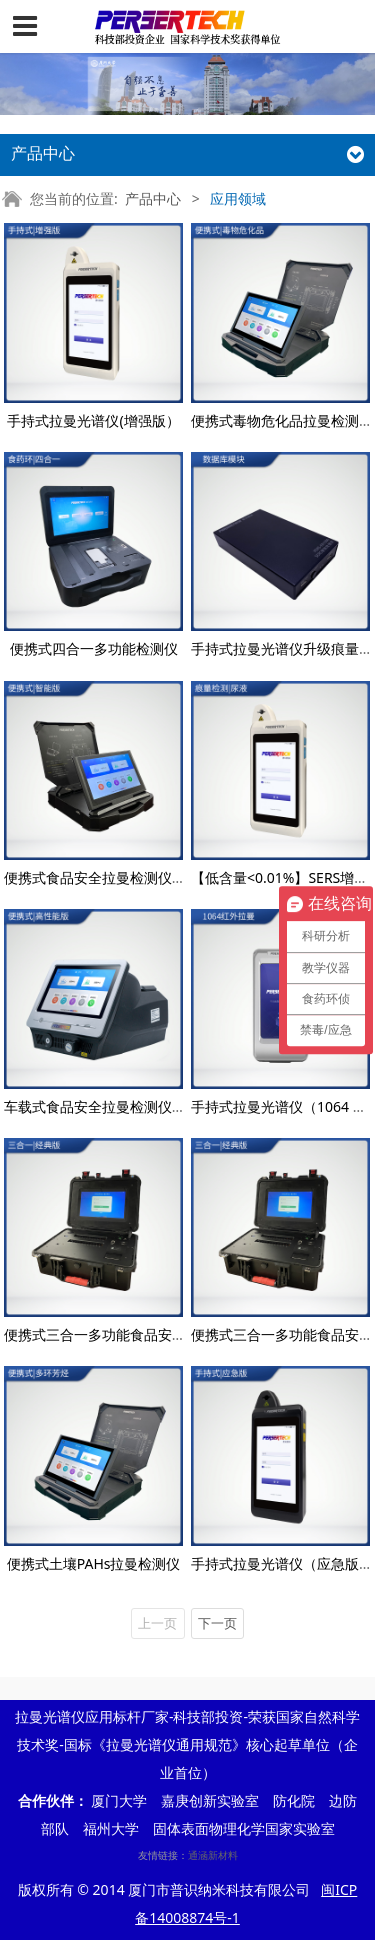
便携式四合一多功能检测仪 (94, 648)
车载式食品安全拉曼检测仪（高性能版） (130, 1106)
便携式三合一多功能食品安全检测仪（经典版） (151, 1334)
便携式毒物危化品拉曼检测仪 (282, 420)
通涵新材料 (213, 1855)
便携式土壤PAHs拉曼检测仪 (94, 1563)
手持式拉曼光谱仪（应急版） (282, 1563)
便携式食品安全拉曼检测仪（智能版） (123, 877)
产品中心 (153, 198)
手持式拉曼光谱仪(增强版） (93, 420)
